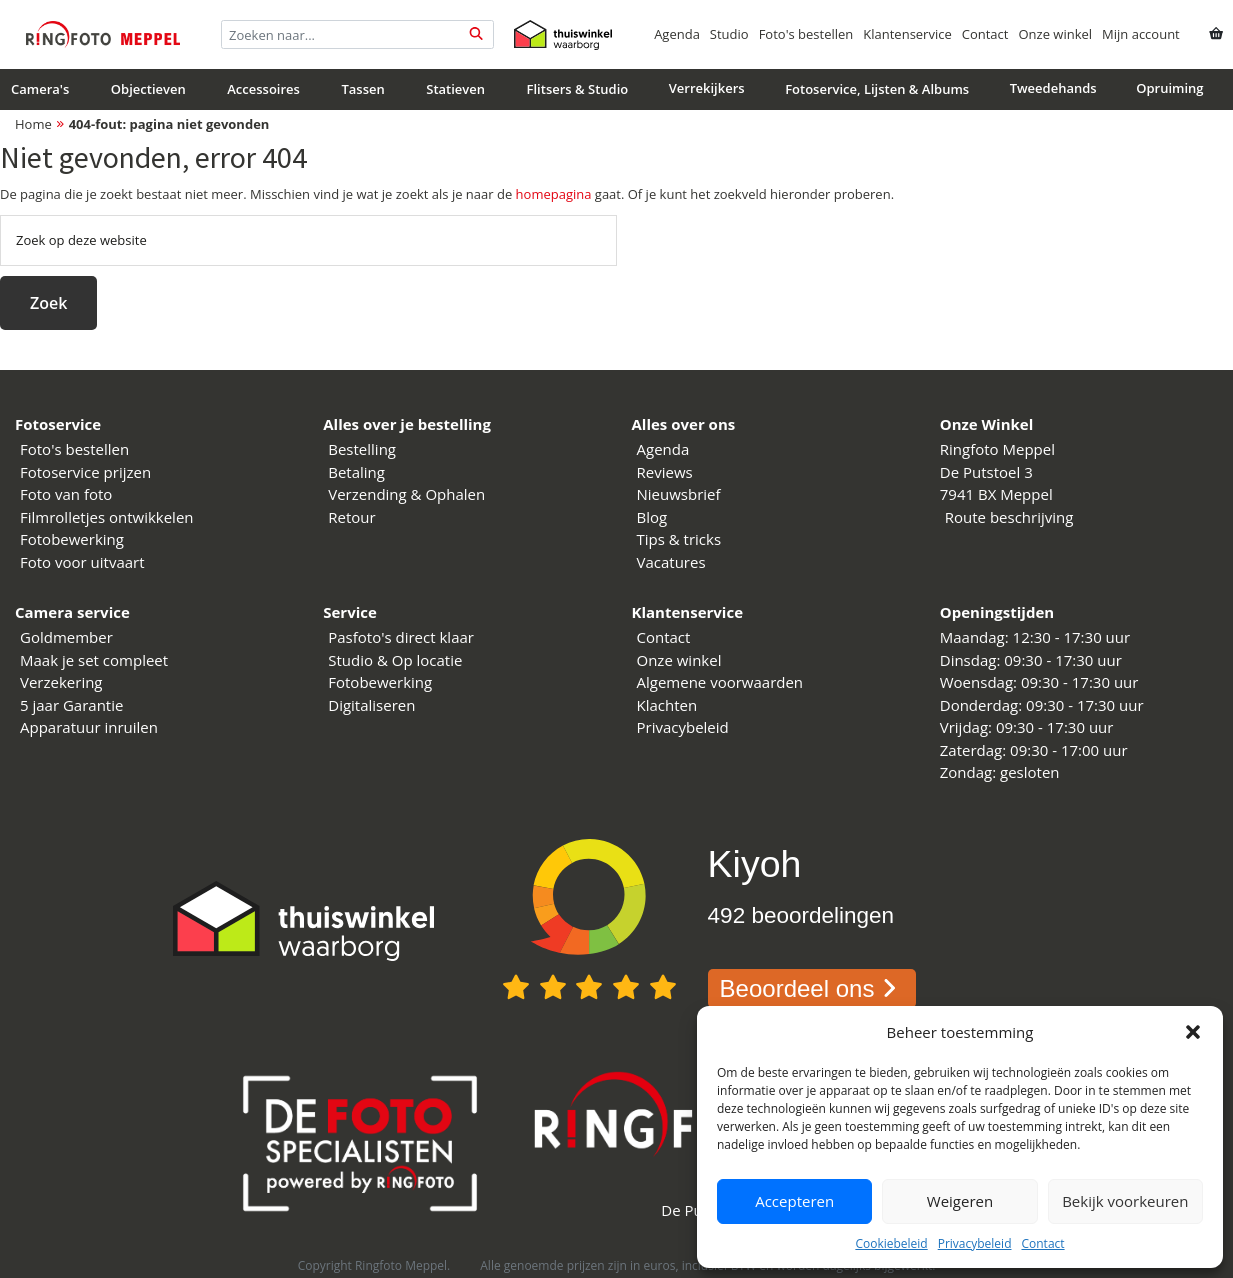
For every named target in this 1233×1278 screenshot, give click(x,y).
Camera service (72, 612)
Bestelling (362, 449)
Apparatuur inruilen (89, 727)
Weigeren (960, 1201)
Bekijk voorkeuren (1125, 1201)
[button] (1193, 1032)
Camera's (40, 89)
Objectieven (148, 89)
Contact (1042, 1243)
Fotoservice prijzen (85, 472)
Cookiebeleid (891, 1243)
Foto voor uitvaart (82, 562)
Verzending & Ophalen (406, 494)
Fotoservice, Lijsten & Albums (877, 89)
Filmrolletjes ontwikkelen (107, 517)
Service (350, 612)
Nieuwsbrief (679, 494)
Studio (729, 34)
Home (33, 124)
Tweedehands (1053, 88)
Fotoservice (58, 424)
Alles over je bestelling (407, 424)
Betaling (356, 472)
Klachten (667, 705)
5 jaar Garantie (71, 705)
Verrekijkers (707, 88)
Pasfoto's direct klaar (401, 637)
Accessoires (263, 89)
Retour (351, 517)
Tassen (362, 89)
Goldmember (66, 637)
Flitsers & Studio (578, 89)
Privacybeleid (975, 1243)
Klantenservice (907, 34)
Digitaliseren (371, 705)
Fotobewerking (72, 539)
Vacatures (671, 562)
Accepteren (794, 1201)
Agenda (677, 34)
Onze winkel (1055, 34)
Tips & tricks (679, 539)
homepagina (554, 194)
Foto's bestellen (806, 34)
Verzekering (61, 682)
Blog (652, 517)
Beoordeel (812, 988)
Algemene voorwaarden (720, 682)
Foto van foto (66, 494)
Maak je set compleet (94, 660)
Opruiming (1169, 88)
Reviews (665, 472)
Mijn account (1141, 34)
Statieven (455, 89)
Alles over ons (684, 424)
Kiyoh (755, 864)
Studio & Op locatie (395, 660)
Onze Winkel (987, 424)
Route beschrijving (1009, 517)
